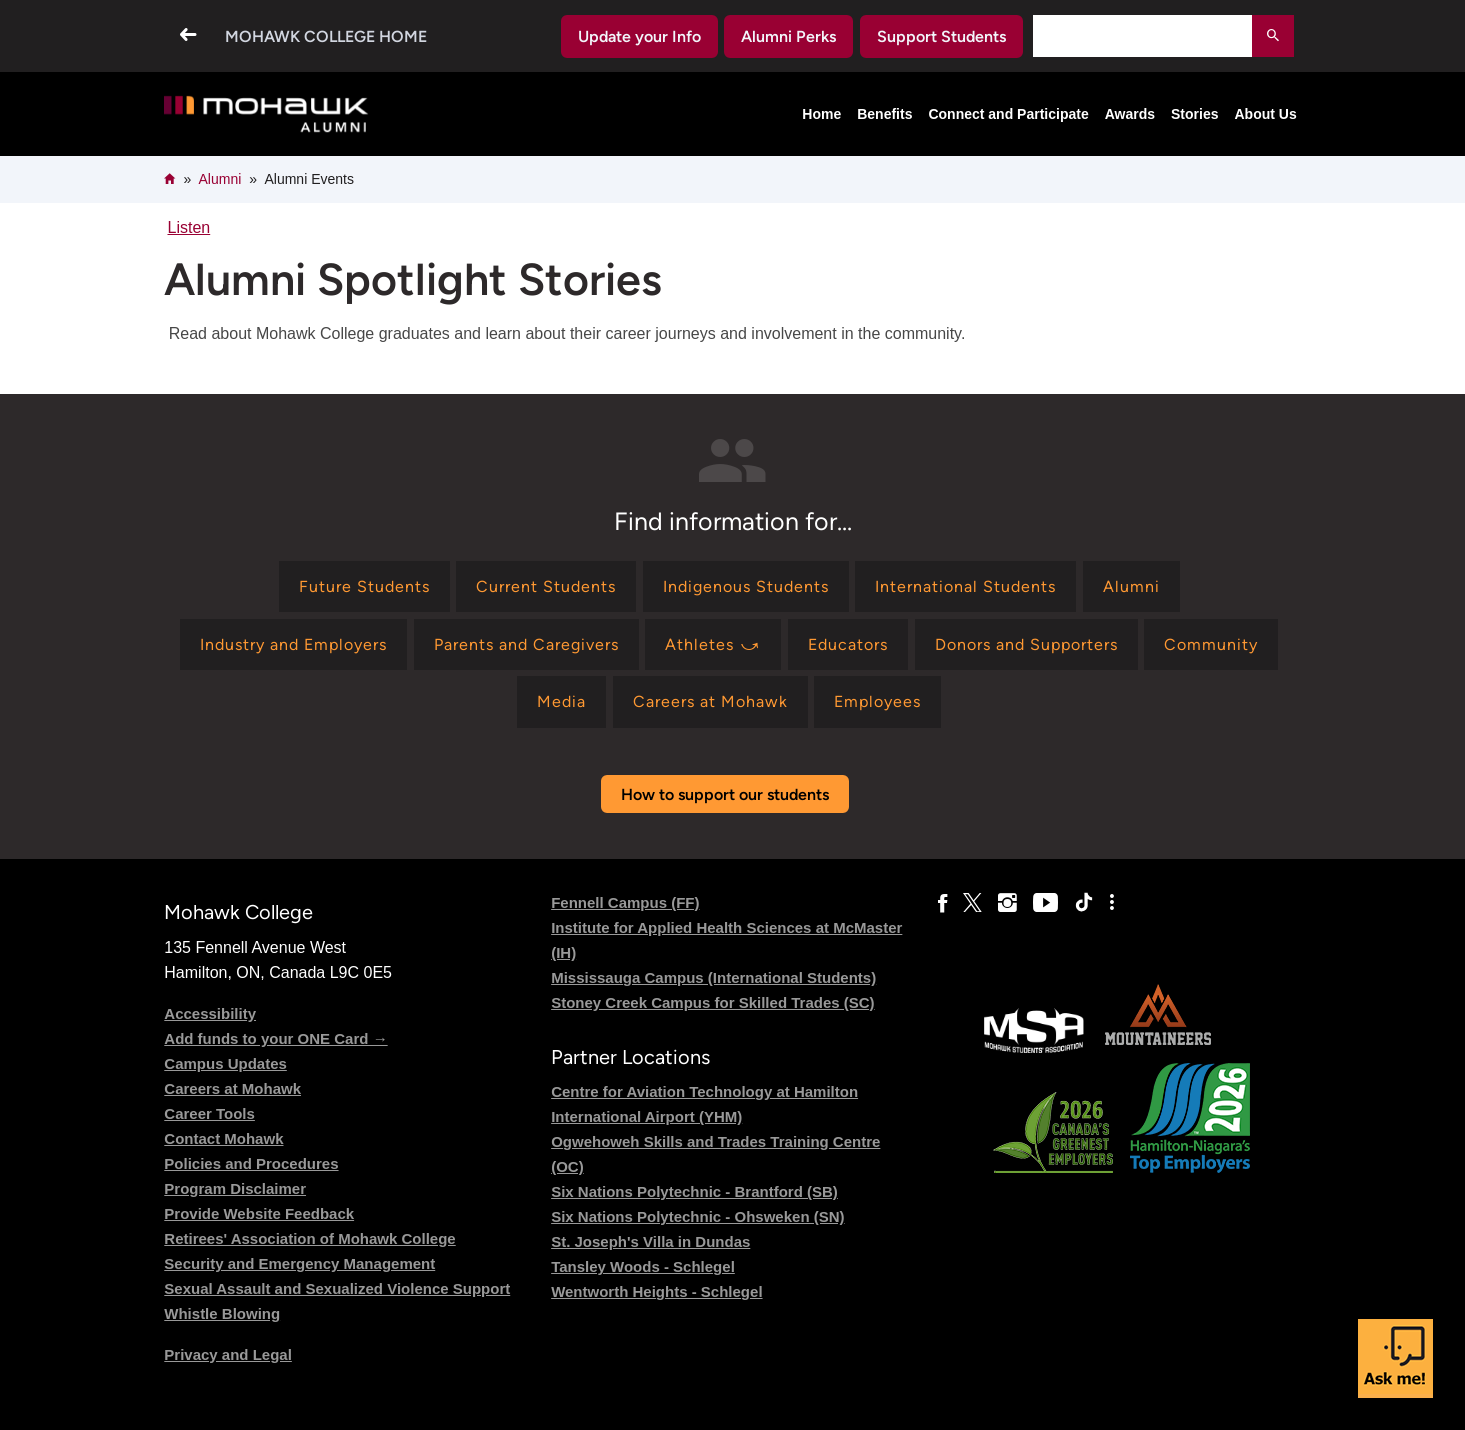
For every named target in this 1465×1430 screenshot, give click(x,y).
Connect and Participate (1008, 114)
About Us (1265, 114)
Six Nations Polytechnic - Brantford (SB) (694, 1191)
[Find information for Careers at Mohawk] (710, 701)
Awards (1130, 114)
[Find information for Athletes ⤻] (713, 644)
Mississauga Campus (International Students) (713, 977)
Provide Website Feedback (259, 1213)
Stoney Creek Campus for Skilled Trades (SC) (712, 1002)
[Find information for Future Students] (364, 586)
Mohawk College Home (326, 36)
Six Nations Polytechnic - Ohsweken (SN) (697, 1216)
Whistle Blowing (222, 1313)
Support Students (941, 36)
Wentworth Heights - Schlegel (656, 1291)
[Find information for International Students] (965, 586)
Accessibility (210, 1013)
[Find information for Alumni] (1131, 586)
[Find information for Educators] (848, 644)
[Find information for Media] (561, 701)
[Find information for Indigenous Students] (746, 586)
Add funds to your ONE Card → (275, 1038)
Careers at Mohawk (232, 1088)
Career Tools (209, 1113)
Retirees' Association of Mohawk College (309, 1238)
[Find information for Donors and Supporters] (1026, 644)
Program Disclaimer (235, 1188)
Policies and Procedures (251, 1163)
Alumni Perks (788, 36)
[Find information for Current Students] (546, 586)
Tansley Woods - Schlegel (643, 1266)
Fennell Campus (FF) (625, 902)
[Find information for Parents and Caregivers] (526, 644)
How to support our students (725, 794)
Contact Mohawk (223, 1138)
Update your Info (639, 36)
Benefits (884, 114)
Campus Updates (225, 1063)
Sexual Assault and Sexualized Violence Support (337, 1288)
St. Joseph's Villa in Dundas (650, 1241)
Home (821, 114)
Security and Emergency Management (299, 1263)
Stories (1194, 114)
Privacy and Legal (228, 1354)
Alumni (219, 179)
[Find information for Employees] (877, 701)
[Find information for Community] (1211, 644)
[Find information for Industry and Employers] (293, 644)
